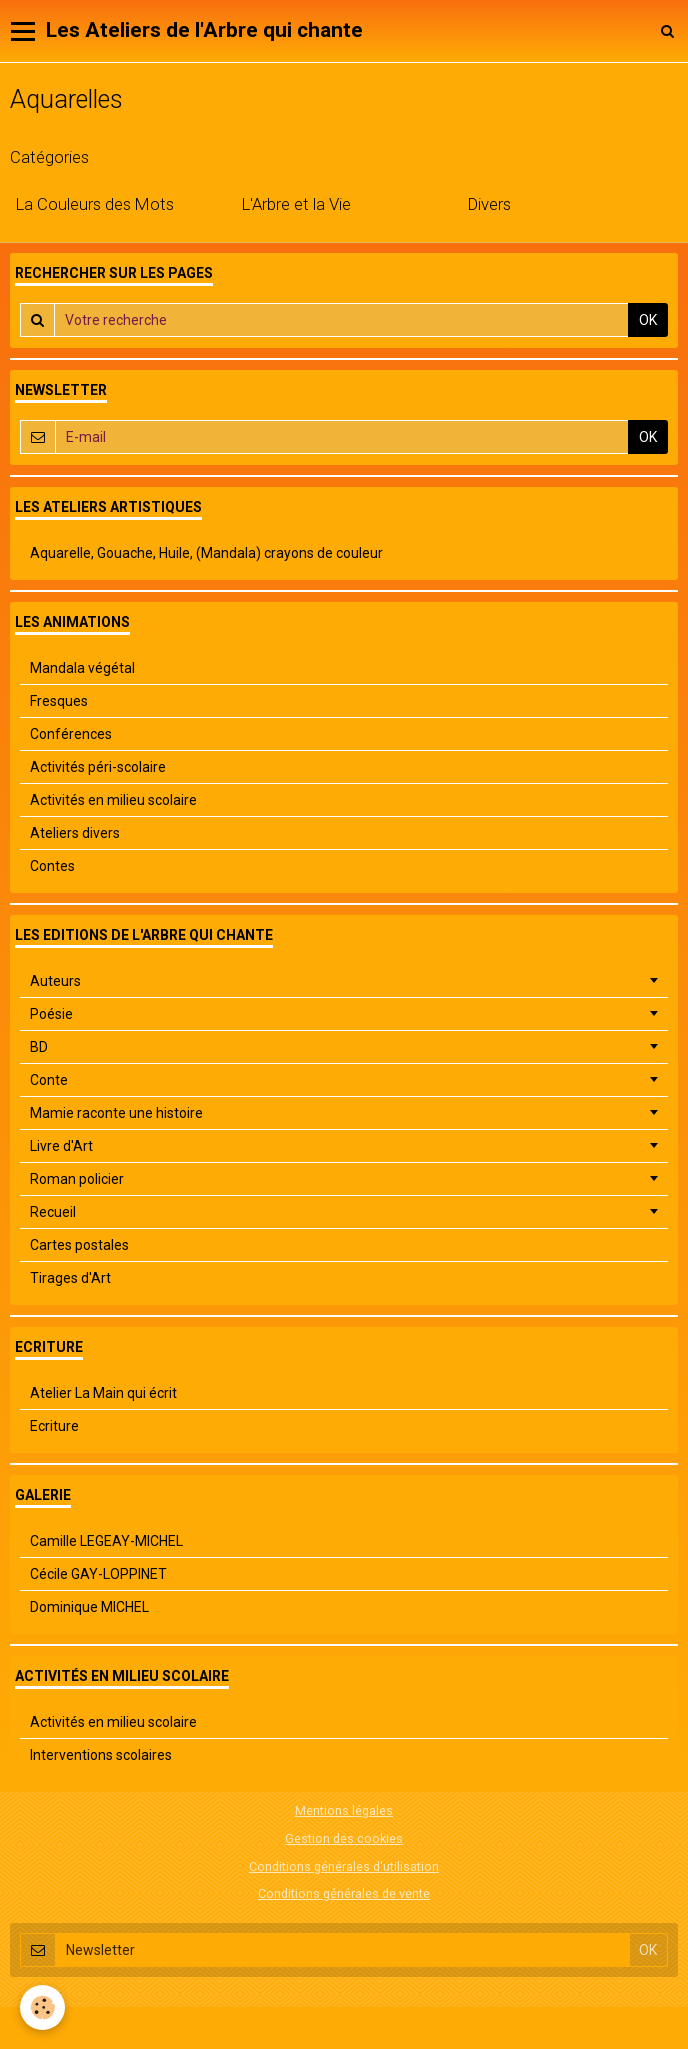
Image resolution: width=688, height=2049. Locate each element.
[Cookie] (42, 2007)
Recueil (53, 1212)
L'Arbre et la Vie (296, 205)
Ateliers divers (75, 833)
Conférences (71, 734)
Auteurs (55, 981)
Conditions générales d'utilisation (344, 1866)
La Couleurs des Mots (95, 205)
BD (39, 1047)
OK (648, 320)
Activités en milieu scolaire (113, 800)
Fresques (59, 701)
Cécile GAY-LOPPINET (98, 1574)
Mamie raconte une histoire (116, 1113)
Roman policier (77, 1179)
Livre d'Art (61, 1146)
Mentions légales (344, 1810)
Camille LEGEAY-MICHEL (106, 1541)
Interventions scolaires (101, 1755)
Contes (52, 866)
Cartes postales (79, 1245)
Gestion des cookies (344, 1838)
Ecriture (54, 1426)
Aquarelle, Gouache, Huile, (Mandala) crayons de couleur (206, 553)
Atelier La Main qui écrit (103, 1393)
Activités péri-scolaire (98, 767)
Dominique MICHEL (89, 1607)
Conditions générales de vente (344, 1893)
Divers (489, 205)
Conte (49, 1080)
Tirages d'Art (70, 1278)
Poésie (51, 1014)
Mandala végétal (82, 668)
